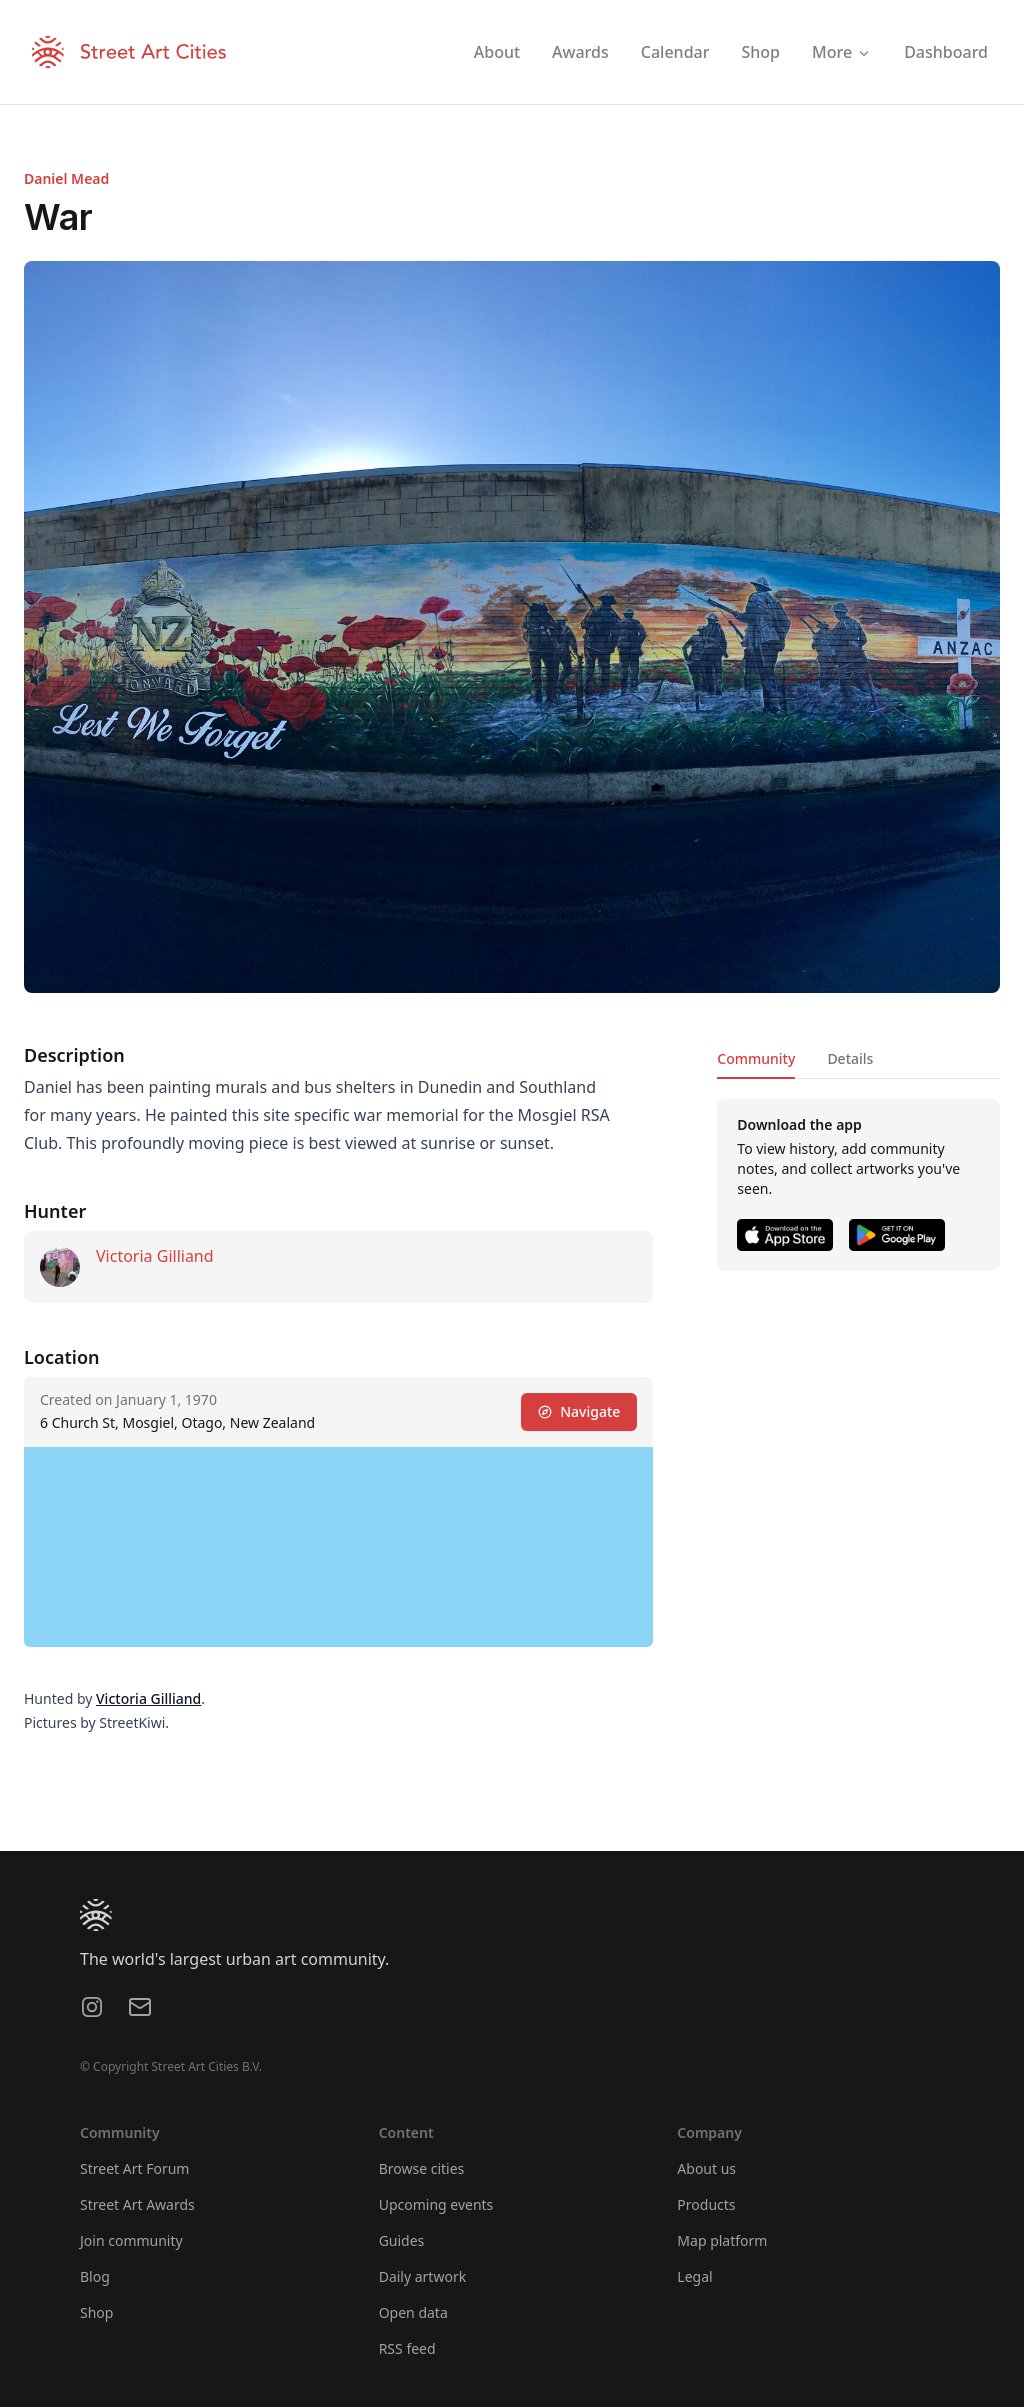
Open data (413, 2312)
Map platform (722, 2240)
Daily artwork (423, 2276)
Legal (694, 2276)
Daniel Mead (66, 178)
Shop (96, 2312)
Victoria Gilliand (155, 1256)
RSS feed (407, 2348)
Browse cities (422, 2168)
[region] (338, 1547)
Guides (402, 2240)
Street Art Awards (137, 2204)
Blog (95, 2276)
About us (706, 2168)
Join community (131, 2240)
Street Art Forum (134, 2168)
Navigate (579, 1411)
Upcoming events (436, 2204)
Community (756, 1058)
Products (706, 2204)
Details (850, 1058)
